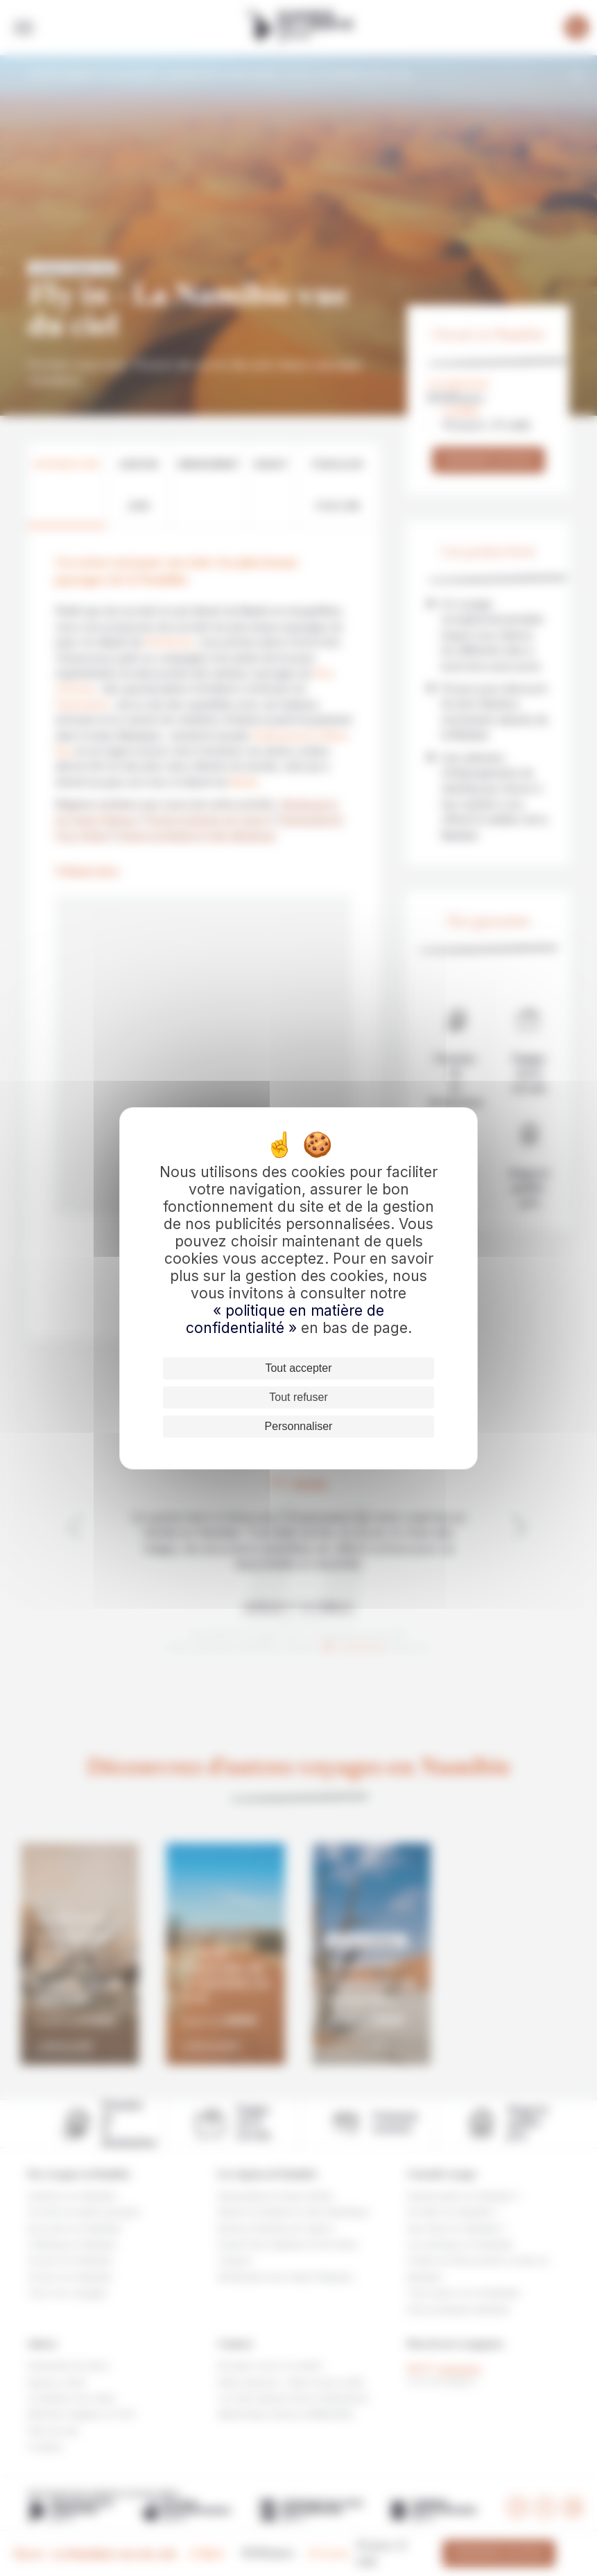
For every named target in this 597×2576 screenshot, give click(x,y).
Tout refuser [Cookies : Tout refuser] (298, 1397)
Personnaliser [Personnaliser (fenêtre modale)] (299, 1426)
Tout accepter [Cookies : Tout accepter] (298, 1368)
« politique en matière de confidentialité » (285, 1319)
